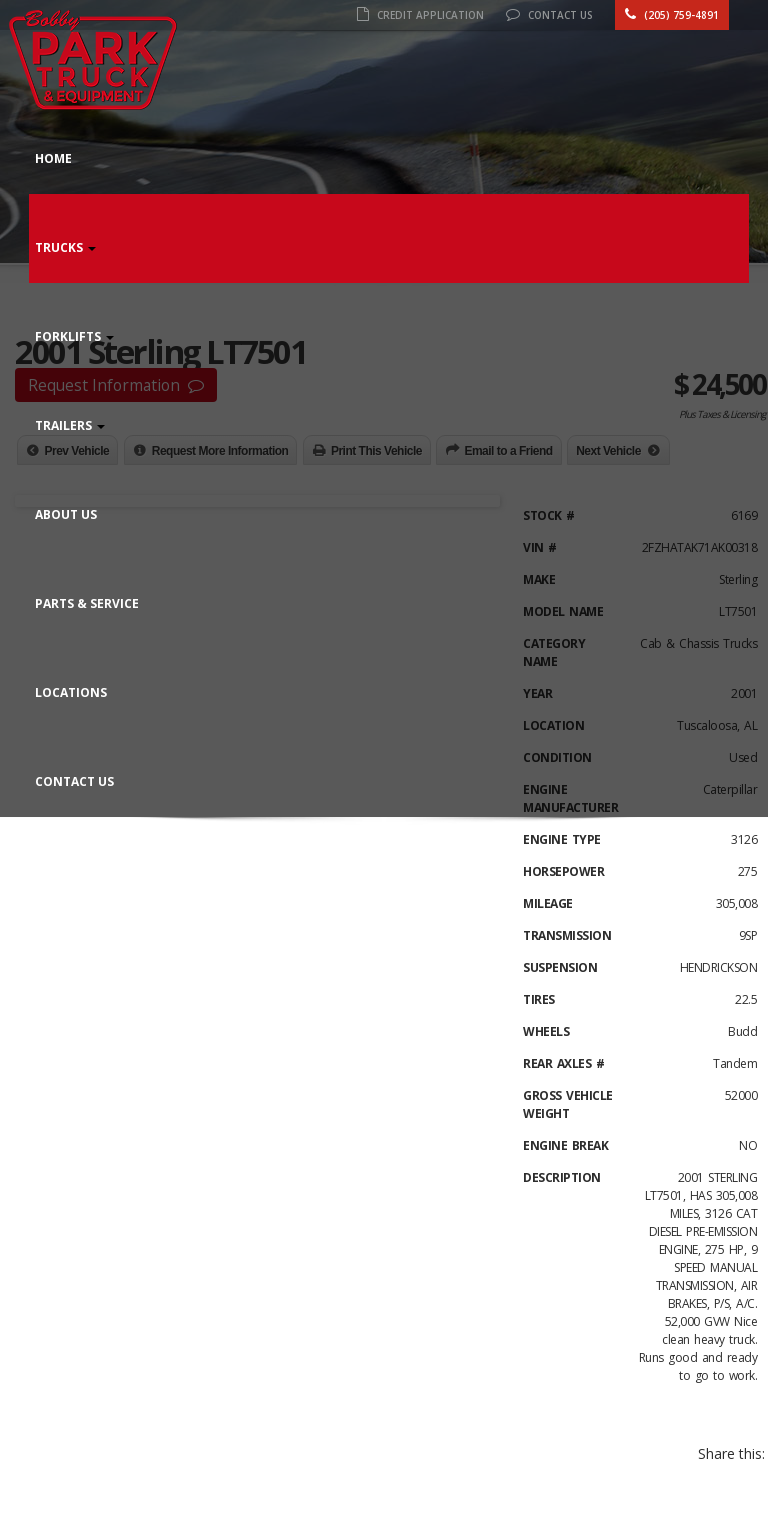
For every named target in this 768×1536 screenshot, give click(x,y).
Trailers (70, 425)
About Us (66, 514)
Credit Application (420, 15)
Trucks (65, 247)
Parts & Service (87, 603)
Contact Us (549, 15)
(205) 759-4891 (672, 15)
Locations (71, 692)
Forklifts (74, 336)
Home (53, 158)
